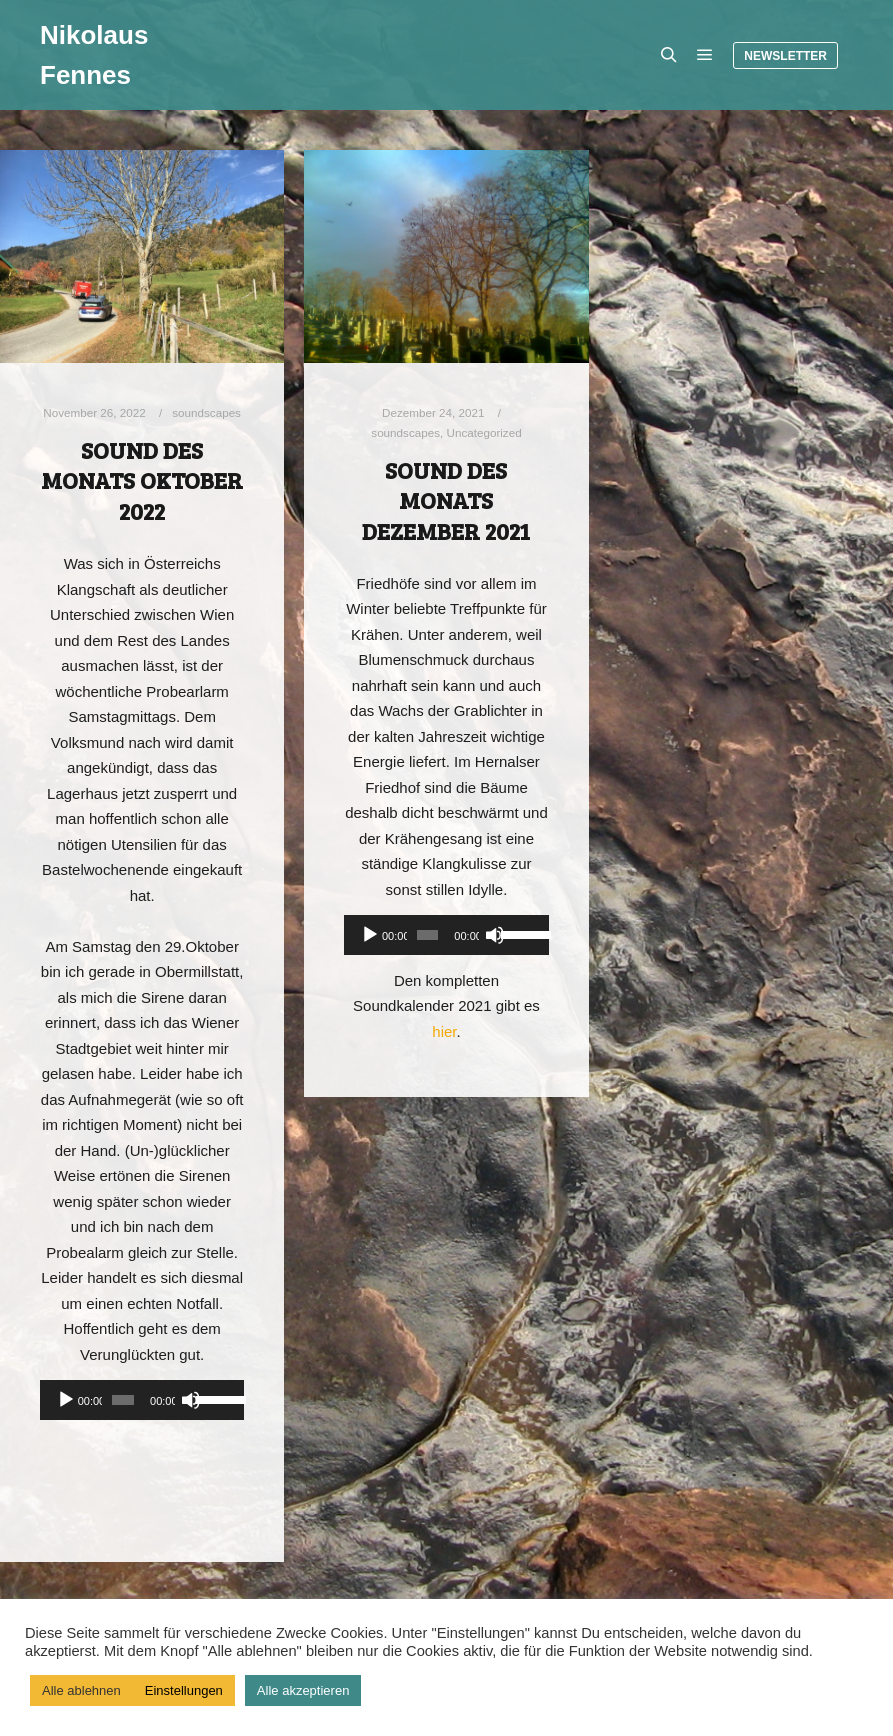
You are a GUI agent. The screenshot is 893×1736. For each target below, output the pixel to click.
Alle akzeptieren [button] (303, 1690)
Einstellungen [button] (184, 1690)
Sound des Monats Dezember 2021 (446, 500)
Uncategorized (483, 432)
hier (444, 1031)
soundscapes (206, 412)
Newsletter (785, 56)
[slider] (123, 1400)
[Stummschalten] (191, 1400)
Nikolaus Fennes (94, 55)
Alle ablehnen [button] (81, 1690)
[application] (142, 1400)
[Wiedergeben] (66, 1400)
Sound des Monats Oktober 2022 (142, 480)
